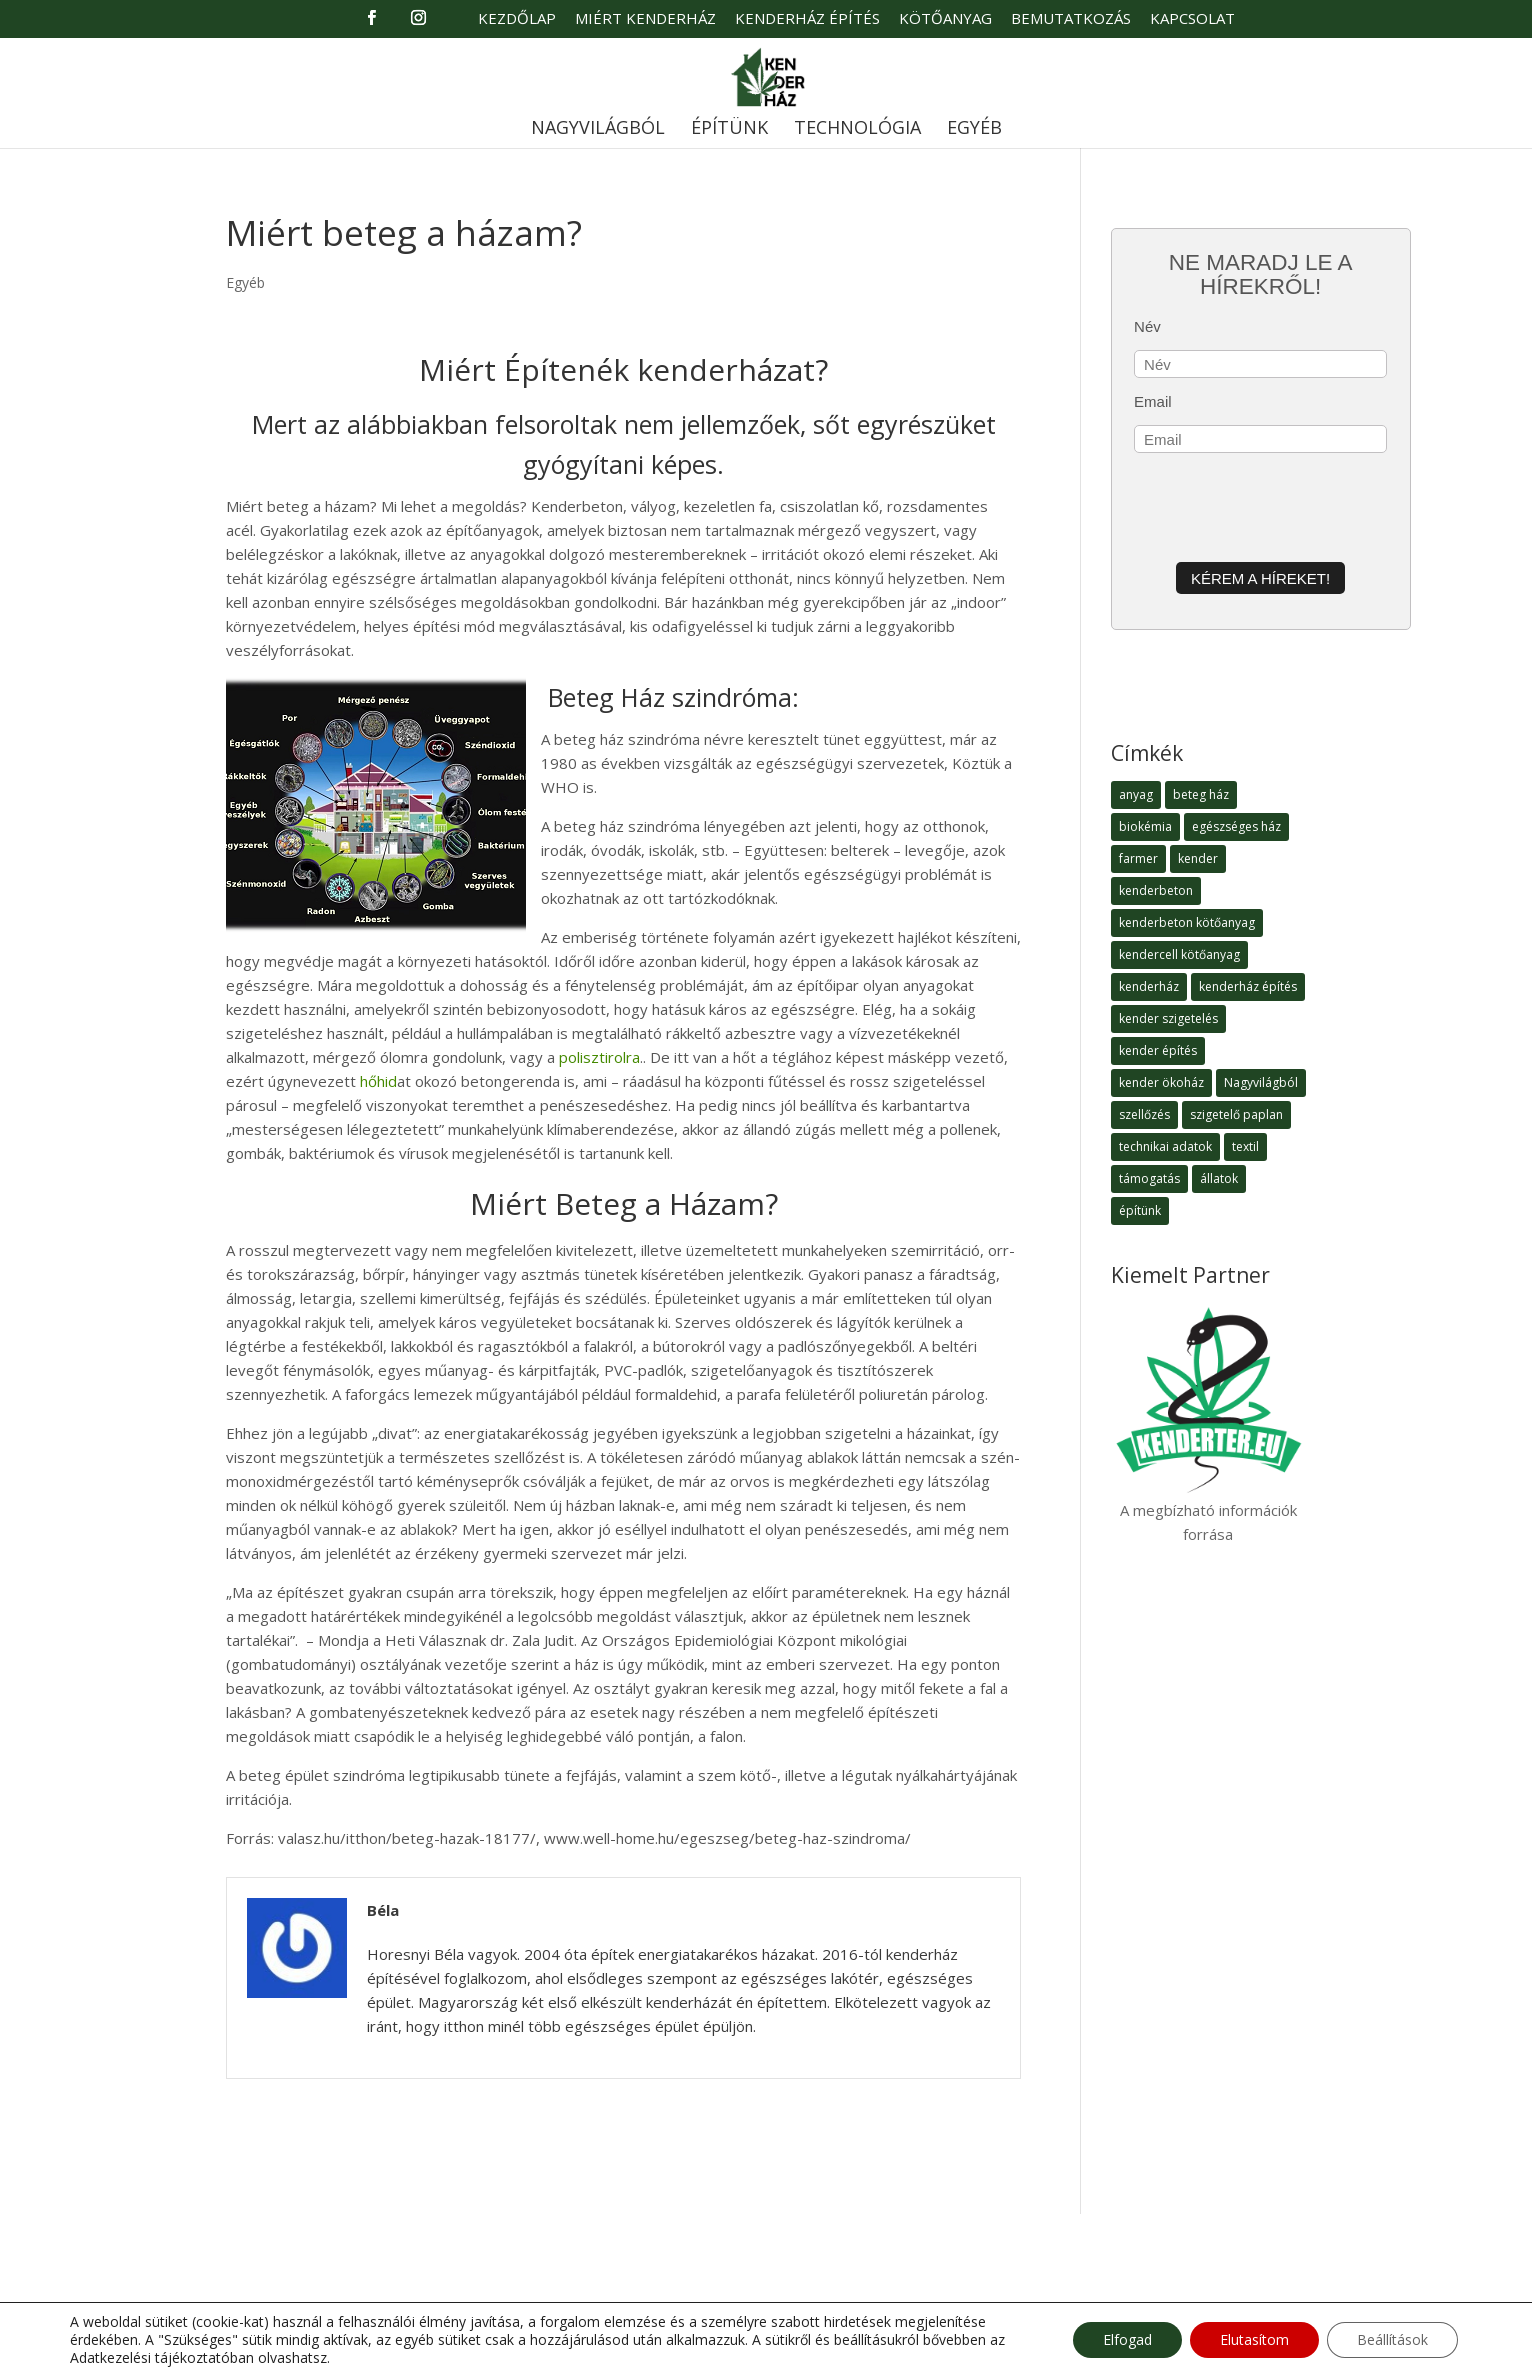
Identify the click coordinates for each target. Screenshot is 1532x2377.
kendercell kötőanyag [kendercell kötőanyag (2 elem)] (1179, 954)
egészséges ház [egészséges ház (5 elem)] (1236, 826)
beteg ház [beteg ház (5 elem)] (1201, 794)
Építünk (729, 129)
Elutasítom (1254, 2339)
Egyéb (974, 129)
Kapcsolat (1192, 19)
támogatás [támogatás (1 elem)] (1149, 1178)
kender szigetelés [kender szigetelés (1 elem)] (1168, 1018)
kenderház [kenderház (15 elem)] (1149, 986)
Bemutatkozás (1071, 19)
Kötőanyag (945, 19)
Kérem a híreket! (1260, 578)
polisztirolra (599, 1057)
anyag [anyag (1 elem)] (1136, 794)
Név (1147, 326)
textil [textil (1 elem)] (1245, 1146)
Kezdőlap (517, 19)
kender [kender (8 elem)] (1198, 858)
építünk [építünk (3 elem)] (1140, 1210)
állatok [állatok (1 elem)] (1219, 1178)
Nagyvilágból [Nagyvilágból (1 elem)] (1261, 1082)
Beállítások (1392, 2339)
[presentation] (1286, 504)
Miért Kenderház (645, 19)
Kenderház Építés (807, 19)
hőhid (376, 1081)
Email (1153, 401)
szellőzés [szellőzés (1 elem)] (1144, 1114)
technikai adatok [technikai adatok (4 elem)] (1165, 1146)
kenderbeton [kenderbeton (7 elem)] (1156, 890)
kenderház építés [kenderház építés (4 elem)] (1248, 986)
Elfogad (1127, 2339)
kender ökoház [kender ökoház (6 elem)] (1161, 1082)
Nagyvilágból (598, 129)
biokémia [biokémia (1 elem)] (1145, 826)
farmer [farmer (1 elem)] (1138, 858)
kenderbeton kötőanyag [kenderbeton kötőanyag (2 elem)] (1187, 922)
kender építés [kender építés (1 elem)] (1158, 1050)
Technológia (857, 129)
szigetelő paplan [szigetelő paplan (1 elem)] (1236, 1114)
